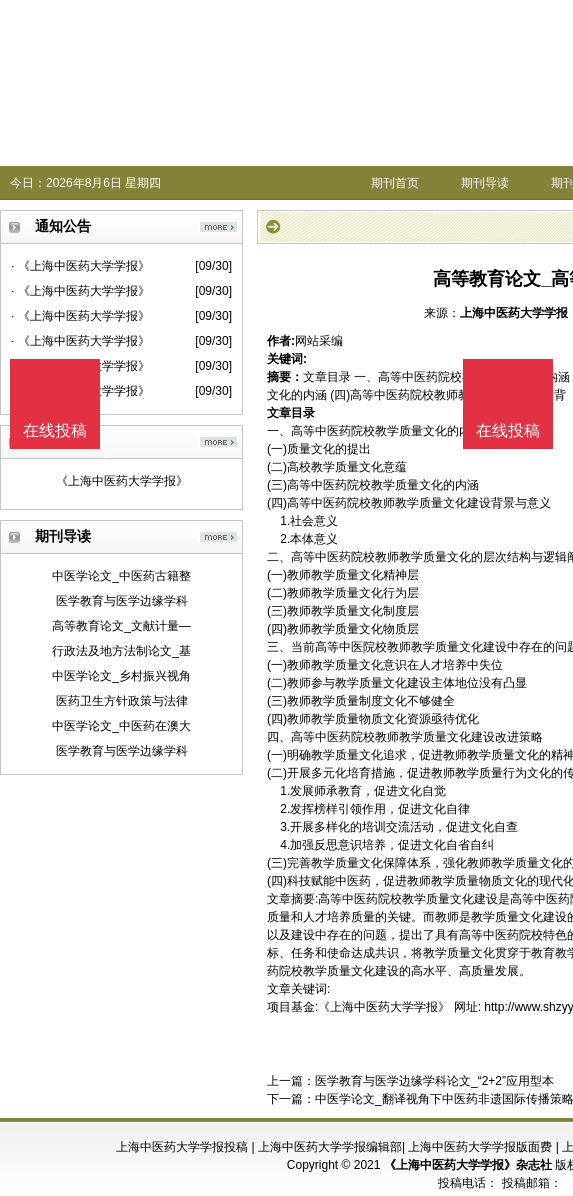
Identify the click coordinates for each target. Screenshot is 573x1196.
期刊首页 (395, 183)
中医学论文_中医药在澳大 (121, 726)
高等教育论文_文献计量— (121, 626)
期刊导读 (485, 183)
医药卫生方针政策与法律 (122, 701)
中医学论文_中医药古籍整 (121, 576)
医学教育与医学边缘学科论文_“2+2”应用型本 (434, 1081)
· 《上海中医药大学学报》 (80, 266)
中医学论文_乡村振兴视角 (121, 676)
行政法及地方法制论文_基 (121, 651)
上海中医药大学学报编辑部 (330, 1147)
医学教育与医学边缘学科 (122, 601)
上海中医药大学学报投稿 (182, 1147)
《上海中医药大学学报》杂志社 (468, 1165)
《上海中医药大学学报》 (122, 481)
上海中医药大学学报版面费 (480, 1147)
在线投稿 (508, 430)
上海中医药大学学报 (514, 313)
